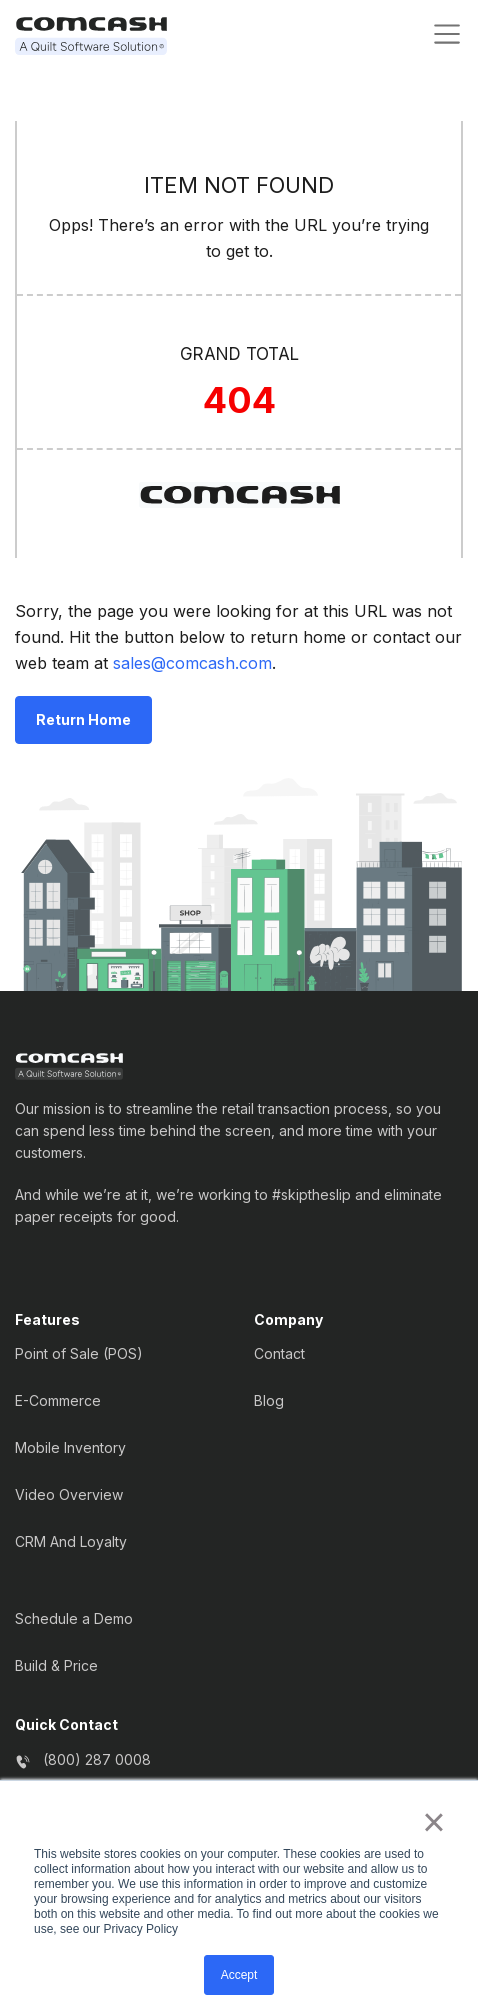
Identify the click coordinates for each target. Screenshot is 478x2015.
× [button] (433, 1822)
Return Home (83, 719)
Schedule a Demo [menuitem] (74, 1618)
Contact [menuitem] (279, 1353)
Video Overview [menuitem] (69, 1494)
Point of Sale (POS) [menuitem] (79, 1353)
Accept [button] (239, 1975)
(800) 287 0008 (97, 1759)
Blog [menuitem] (269, 1400)
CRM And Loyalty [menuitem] (71, 1541)
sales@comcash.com (192, 663)
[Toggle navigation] (447, 34)
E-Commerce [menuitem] (58, 1400)
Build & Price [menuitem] (56, 1665)
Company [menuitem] (288, 1320)
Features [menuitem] (47, 1320)
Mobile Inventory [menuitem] (70, 1447)
